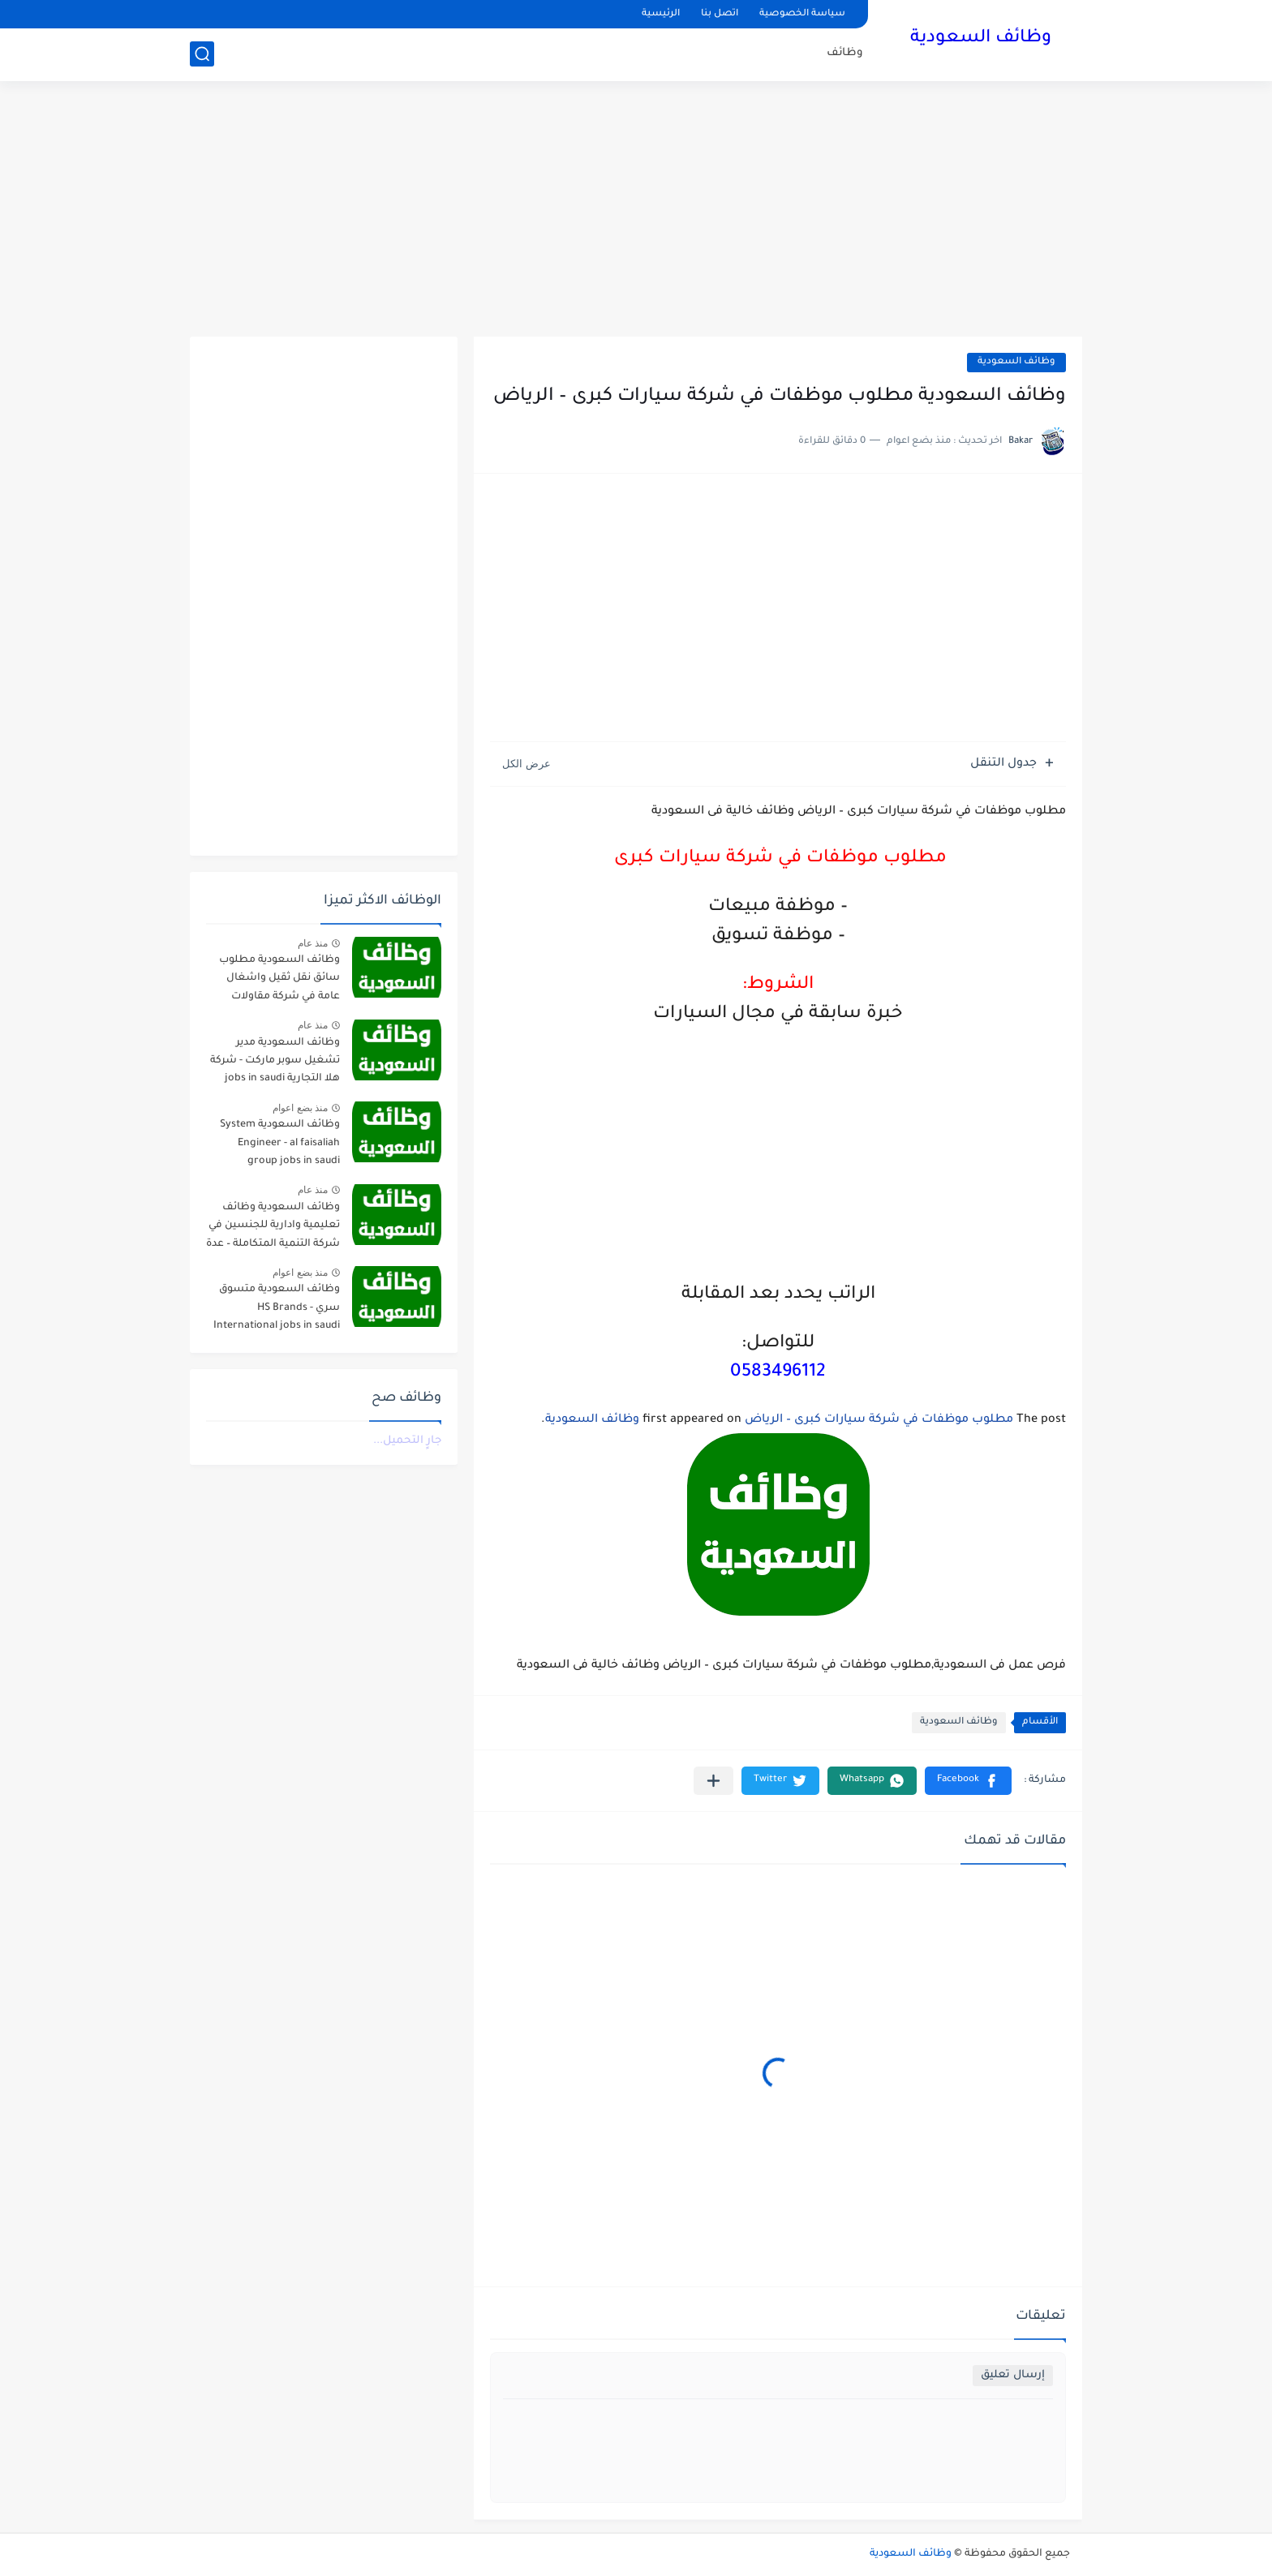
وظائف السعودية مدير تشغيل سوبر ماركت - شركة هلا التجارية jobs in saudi (275, 1061)
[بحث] (202, 54)
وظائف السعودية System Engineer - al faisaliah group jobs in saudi (280, 1143)
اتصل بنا (719, 14)
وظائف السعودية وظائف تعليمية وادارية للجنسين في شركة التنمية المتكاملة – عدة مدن (273, 1228)
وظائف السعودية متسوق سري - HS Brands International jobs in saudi (276, 1308)
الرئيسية (661, 14)
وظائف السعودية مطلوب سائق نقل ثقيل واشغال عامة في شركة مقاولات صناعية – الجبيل (279, 981)
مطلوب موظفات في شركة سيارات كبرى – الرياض (879, 1420)
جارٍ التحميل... (407, 1441)
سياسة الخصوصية (802, 14)
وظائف (845, 53)
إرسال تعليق (1013, 2375)
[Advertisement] (636, 210)
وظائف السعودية (980, 39)
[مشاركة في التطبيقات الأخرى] (713, 1781)
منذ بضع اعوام (300, 1108)
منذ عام (313, 943)
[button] (968, 1781)
